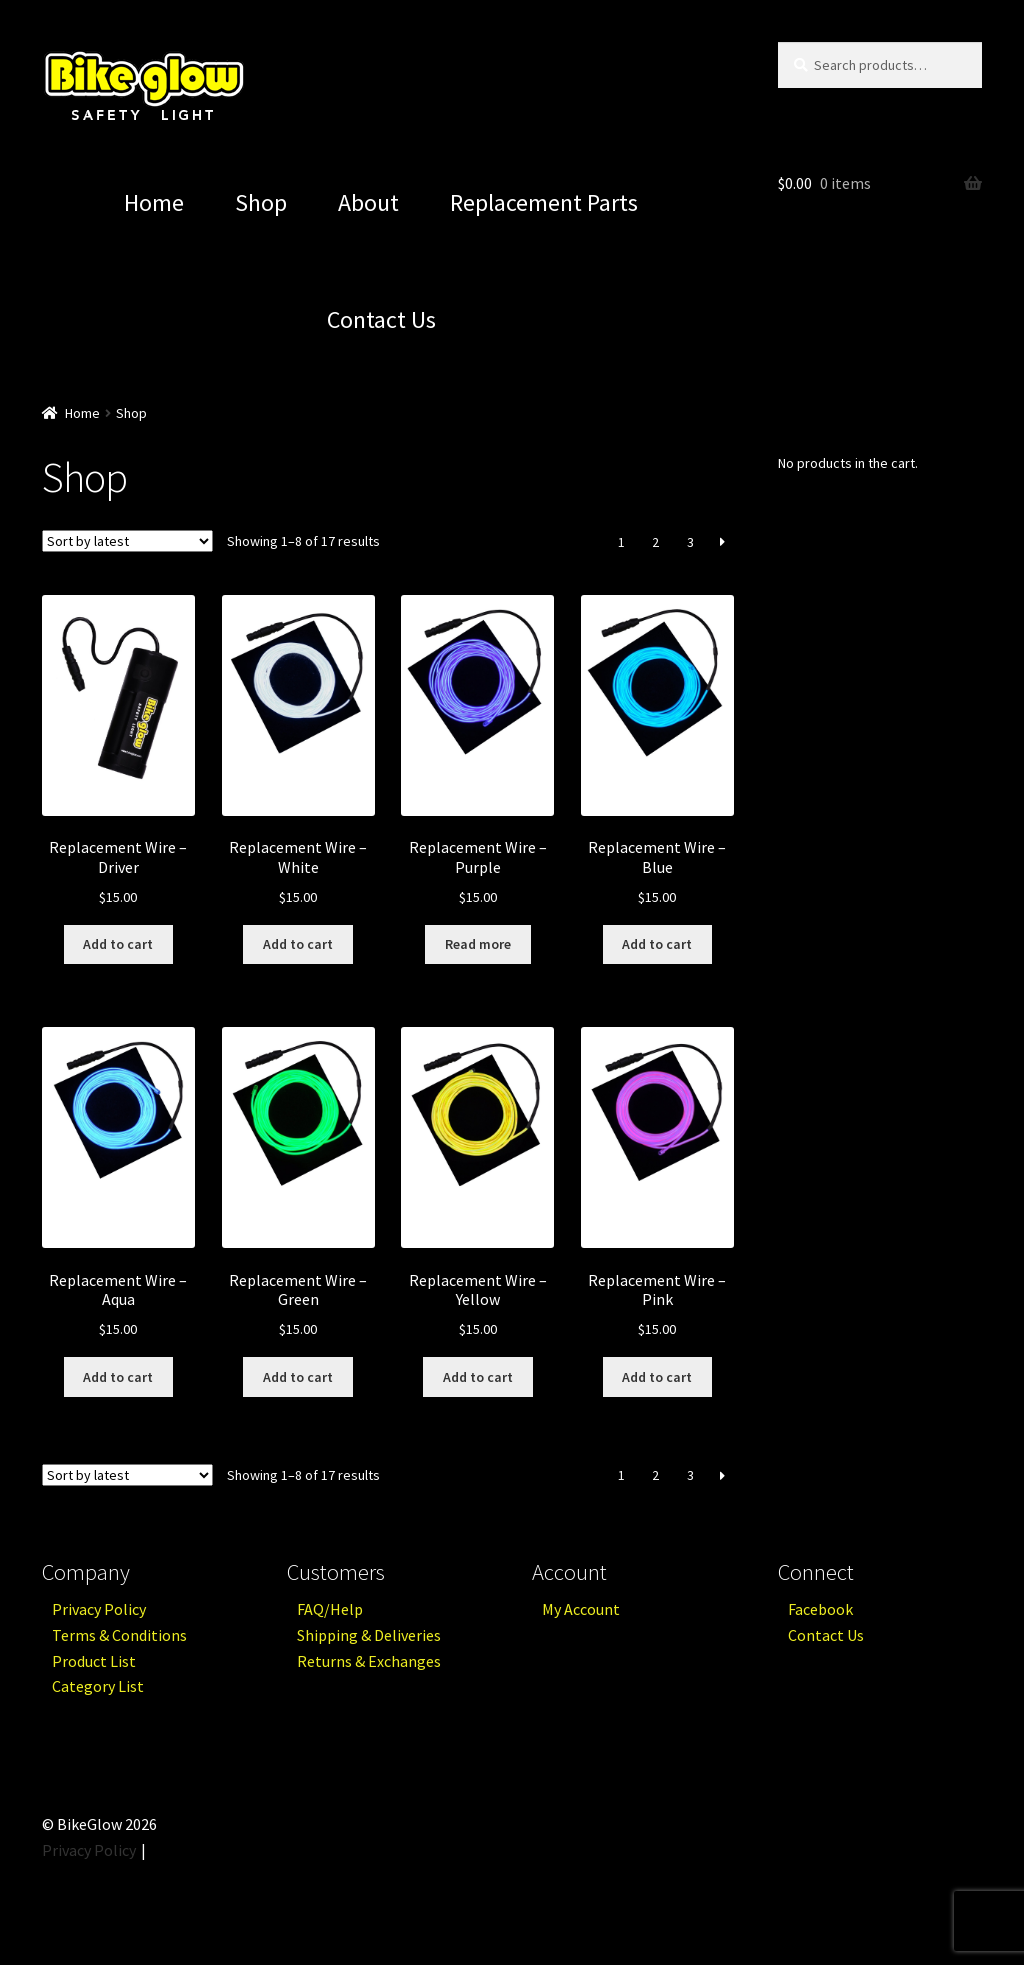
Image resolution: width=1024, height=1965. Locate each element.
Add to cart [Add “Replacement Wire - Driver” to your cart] (118, 944)
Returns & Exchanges (369, 1661)
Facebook (820, 1609)
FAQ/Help (330, 1609)
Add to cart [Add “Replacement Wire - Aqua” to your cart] (118, 1377)
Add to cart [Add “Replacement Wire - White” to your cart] (298, 944)
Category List (98, 1686)
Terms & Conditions (119, 1635)
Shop (261, 202)
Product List (94, 1661)
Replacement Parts (544, 202)
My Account (581, 1609)
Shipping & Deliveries (369, 1635)
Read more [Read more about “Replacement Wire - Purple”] (478, 944)
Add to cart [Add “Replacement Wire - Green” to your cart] (298, 1377)
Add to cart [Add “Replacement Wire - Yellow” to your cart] (478, 1377)
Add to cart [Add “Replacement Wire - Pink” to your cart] (657, 1377)
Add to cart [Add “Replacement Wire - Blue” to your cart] (657, 944)
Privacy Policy (99, 1609)
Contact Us (381, 319)
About (368, 202)
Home (154, 202)
